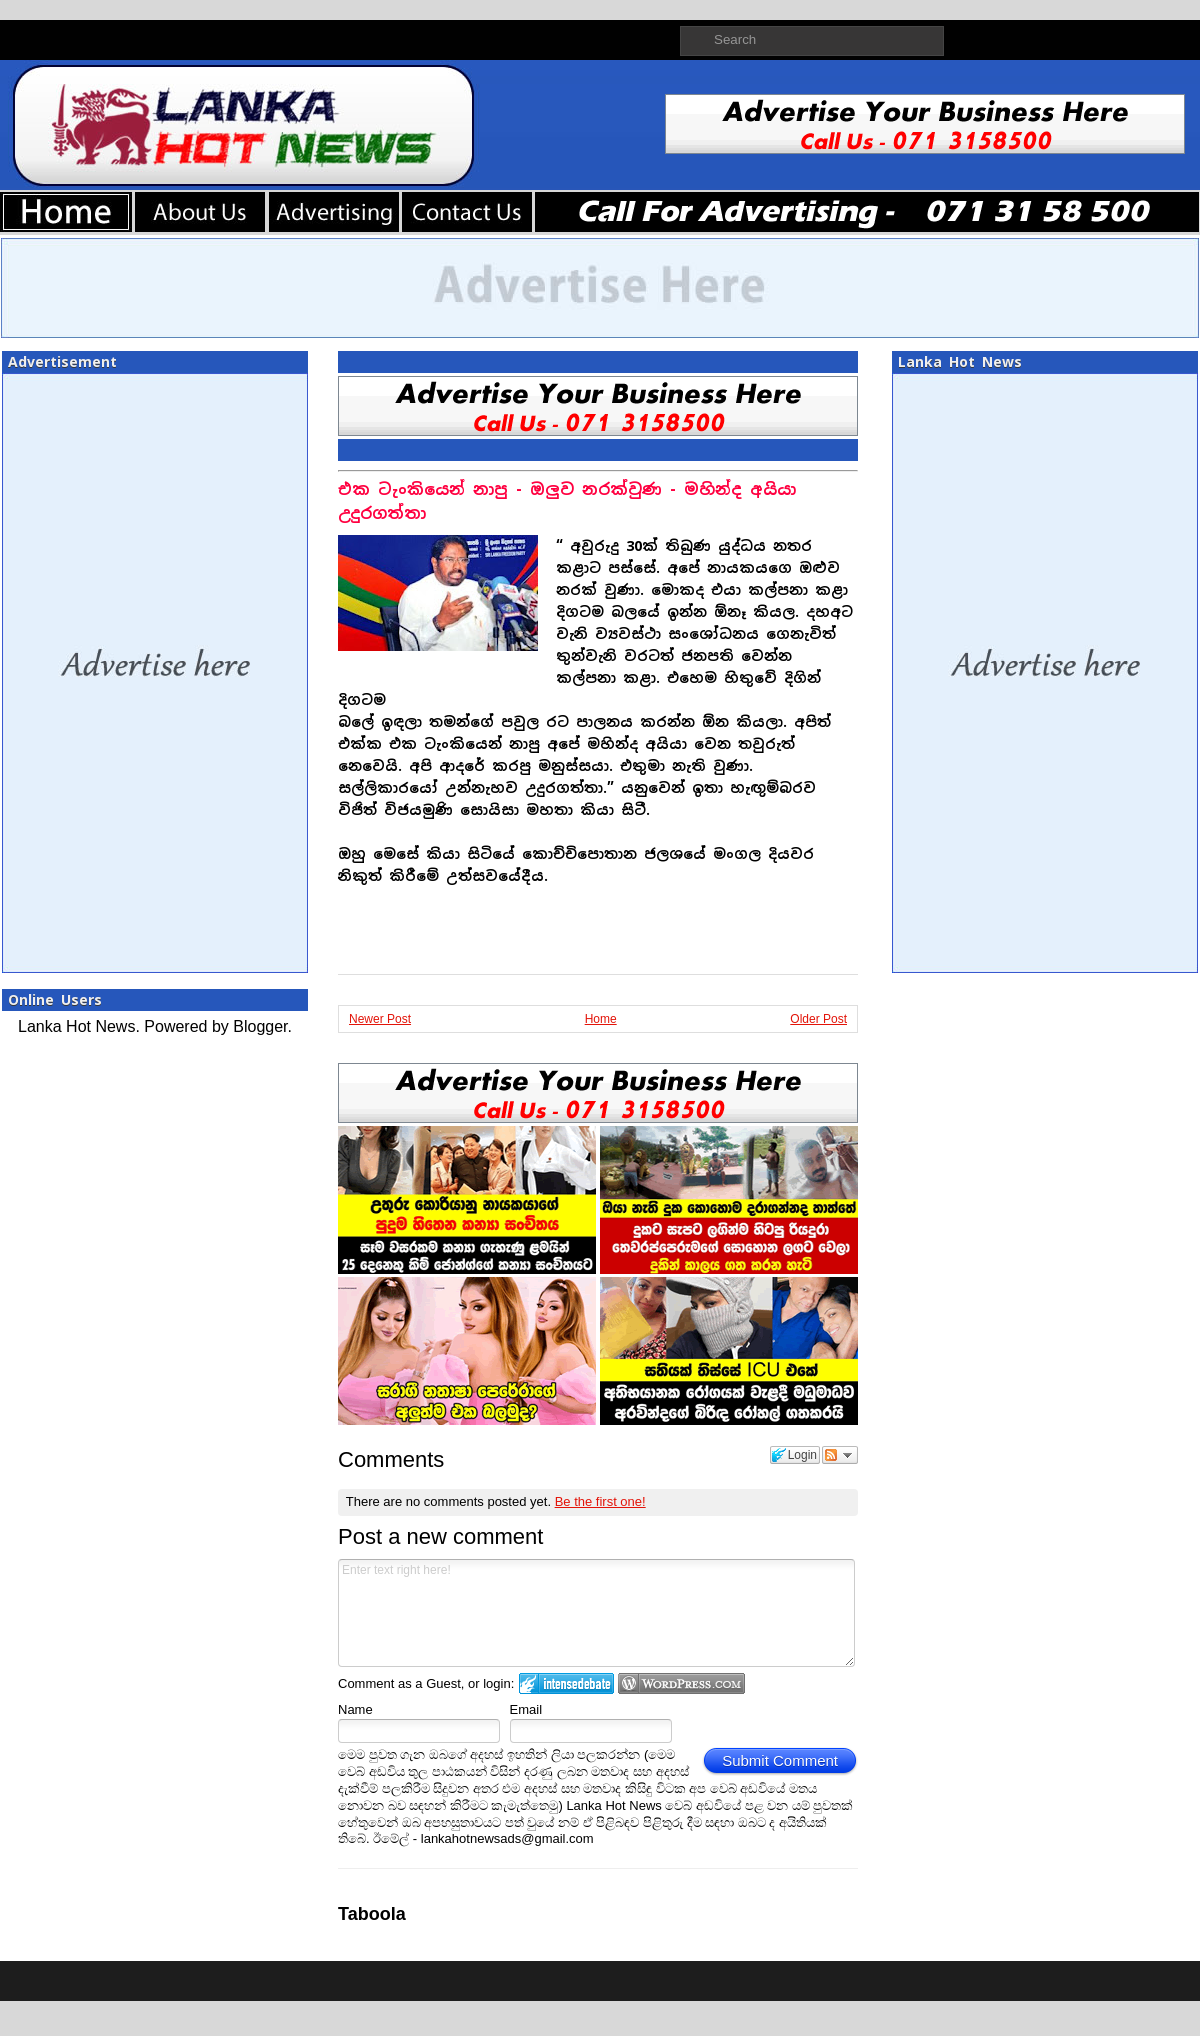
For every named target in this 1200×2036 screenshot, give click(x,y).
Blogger (260, 1026)
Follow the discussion (840, 1455)
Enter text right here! (596, 1613)
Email (526, 1709)
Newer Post (380, 1019)
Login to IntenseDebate (566, 1683)
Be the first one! (600, 1501)
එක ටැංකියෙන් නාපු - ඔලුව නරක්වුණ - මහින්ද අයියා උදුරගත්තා (567, 501)
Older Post (818, 1019)
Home (601, 1019)
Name (355, 1709)
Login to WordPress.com (681, 1683)
